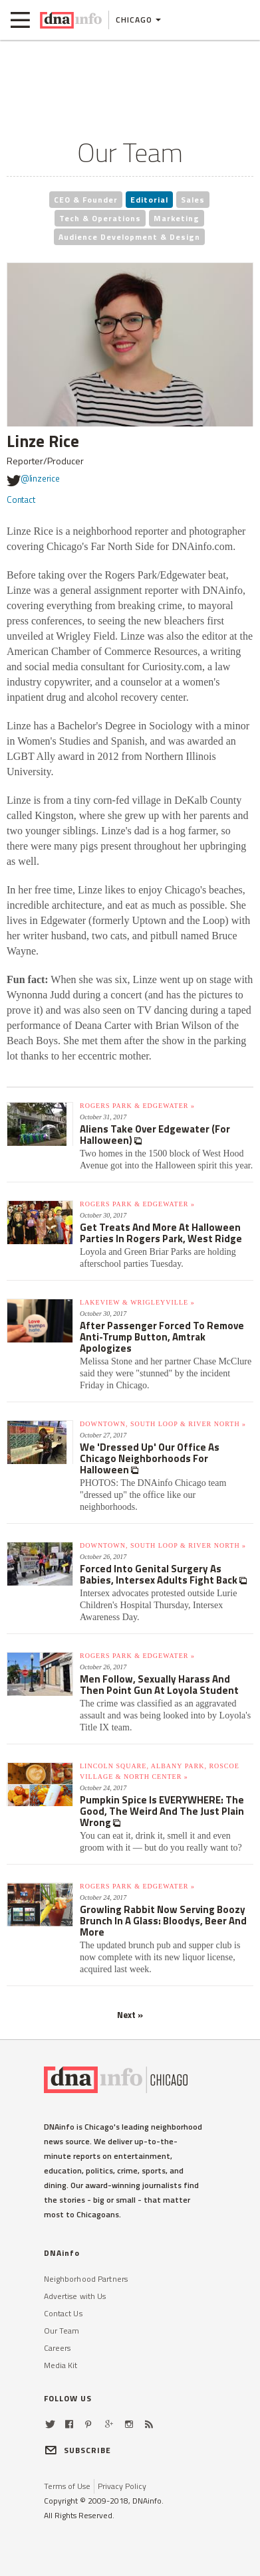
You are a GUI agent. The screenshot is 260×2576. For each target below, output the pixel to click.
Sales (193, 199)
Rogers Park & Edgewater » (137, 1105)
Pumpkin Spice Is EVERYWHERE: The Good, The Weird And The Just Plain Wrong (162, 1811)
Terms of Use (67, 2486)
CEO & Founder (86, 199)
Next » (130, 2014)
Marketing (176, 218)
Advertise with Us (75, 2296)
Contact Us (63, 2313)
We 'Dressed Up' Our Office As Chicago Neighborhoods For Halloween (149, 1458)
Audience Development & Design (129, 236)
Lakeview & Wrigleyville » (137, 1302)
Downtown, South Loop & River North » (163, 1423)
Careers (57, 2348)
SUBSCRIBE (78, 2450)
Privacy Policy (122, 2486)
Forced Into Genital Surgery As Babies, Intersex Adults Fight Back (159, 1574)
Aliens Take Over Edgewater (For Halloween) (155, 1134)
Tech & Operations (100, 218)
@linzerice (33, 480)
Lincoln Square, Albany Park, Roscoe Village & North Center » (159, 1771)
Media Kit (61, 2365)
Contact (21, 499)
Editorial (149, 199)
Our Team (62, 2330)
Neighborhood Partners (86, 2278)
